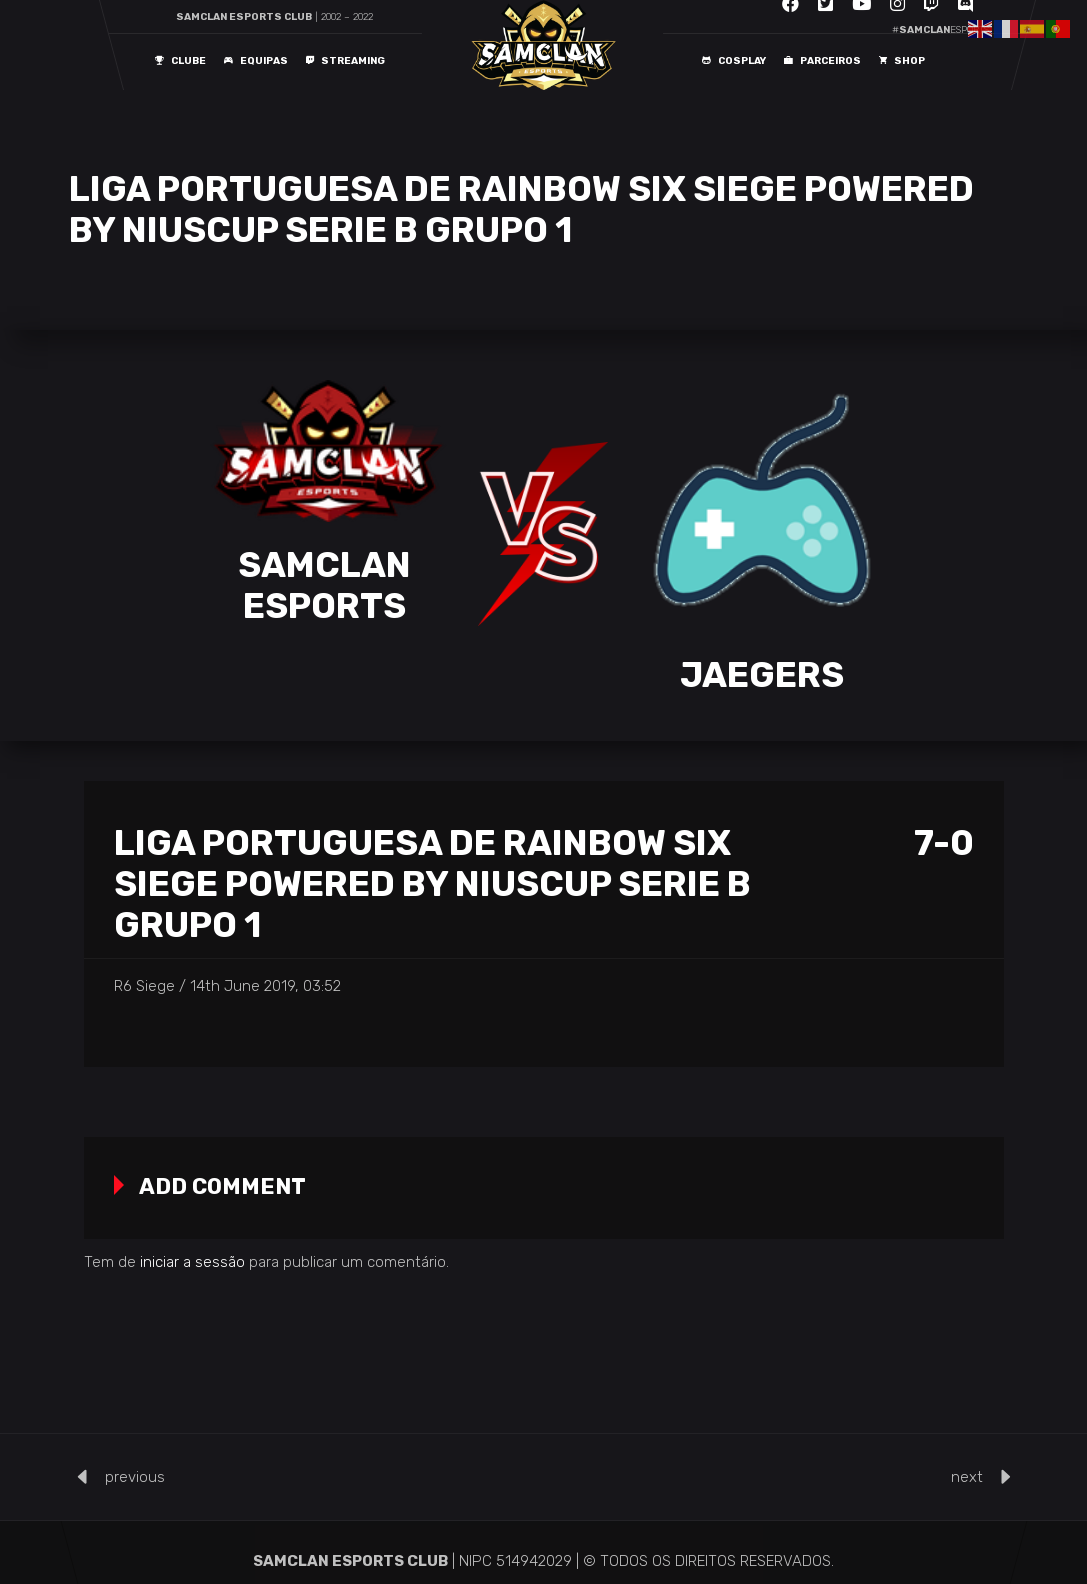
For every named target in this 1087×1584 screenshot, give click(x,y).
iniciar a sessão (192, 1262)
